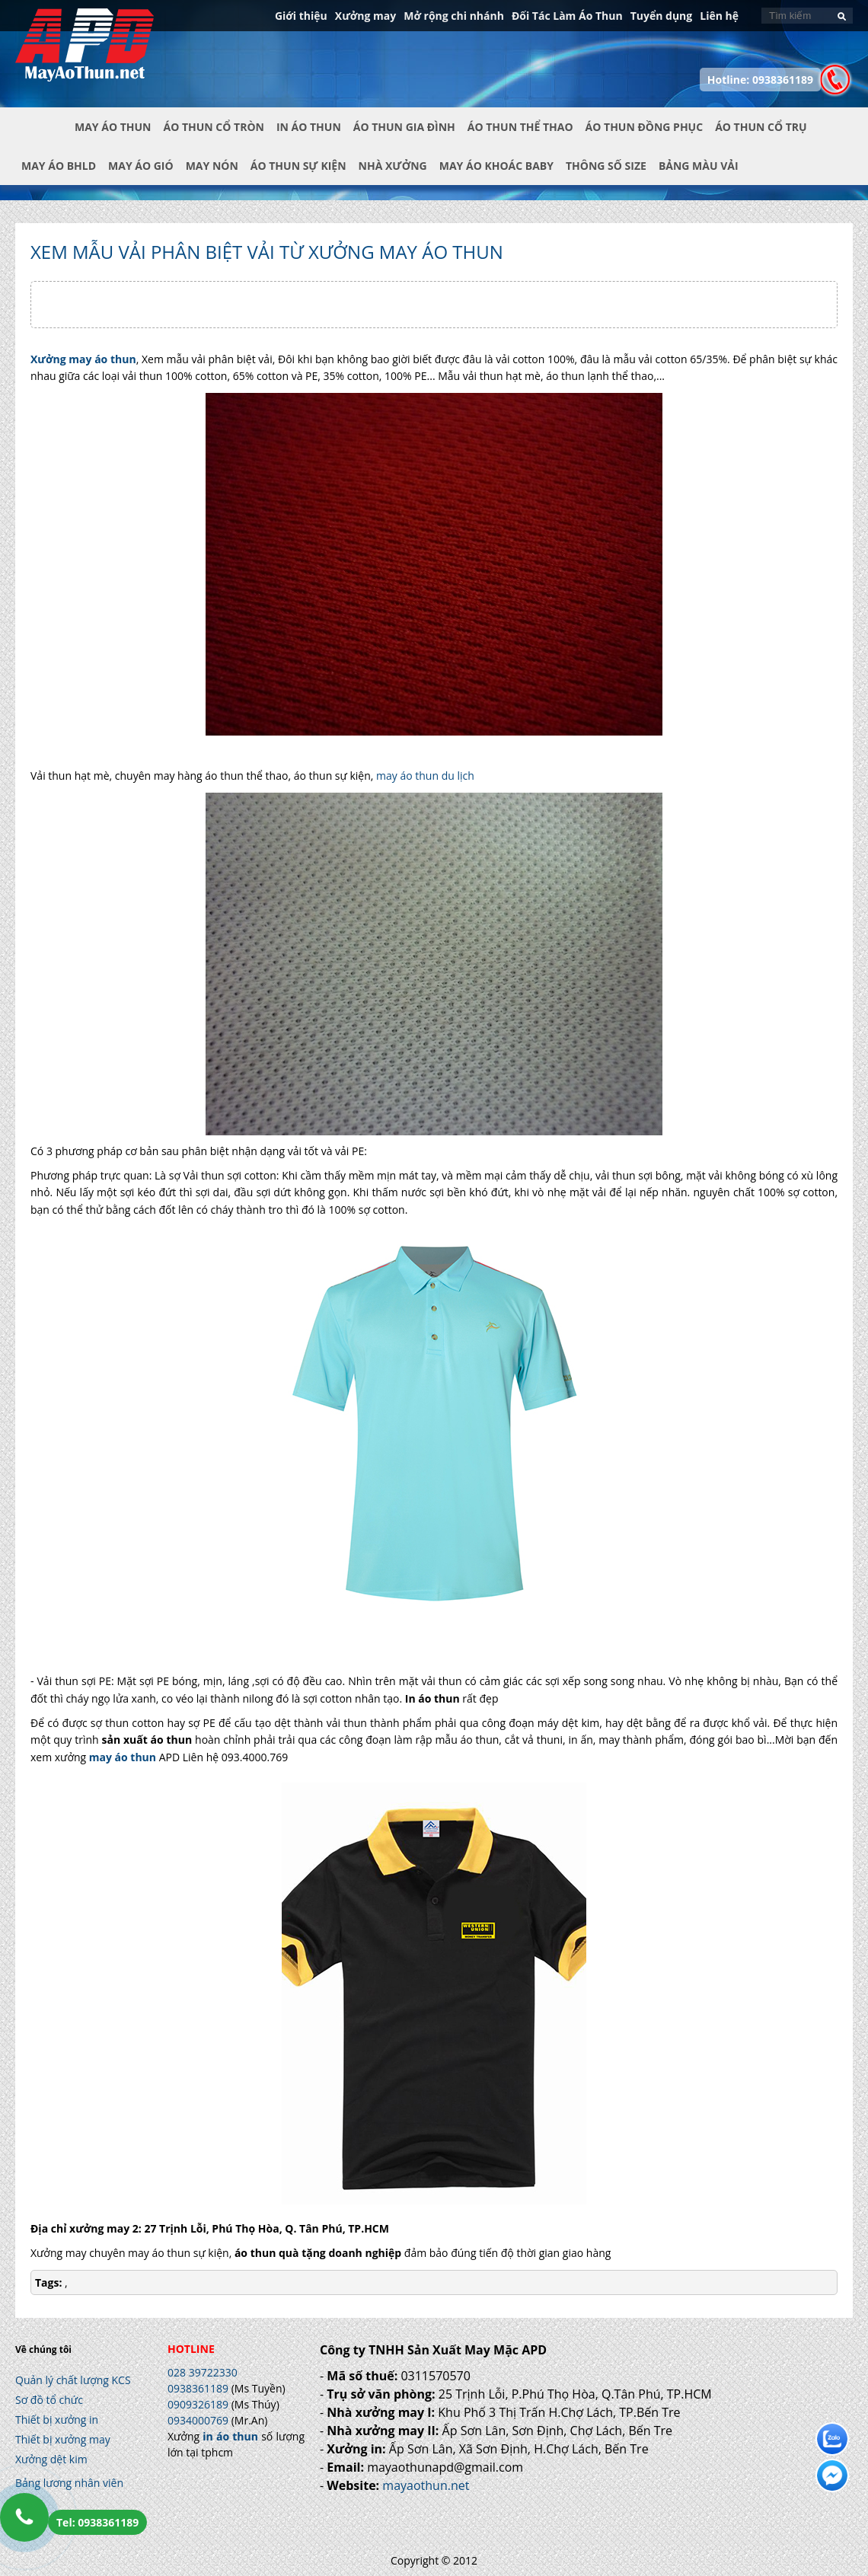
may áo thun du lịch (425, 775)
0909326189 (198, 2404)
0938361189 (198, 2388)
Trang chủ (45, 139)
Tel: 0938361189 (97, 2522)
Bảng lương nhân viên (69, 2482)
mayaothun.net (425, 2485)
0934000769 (198, 2420)
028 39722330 (203, 2372)
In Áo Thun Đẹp (84, 52)
